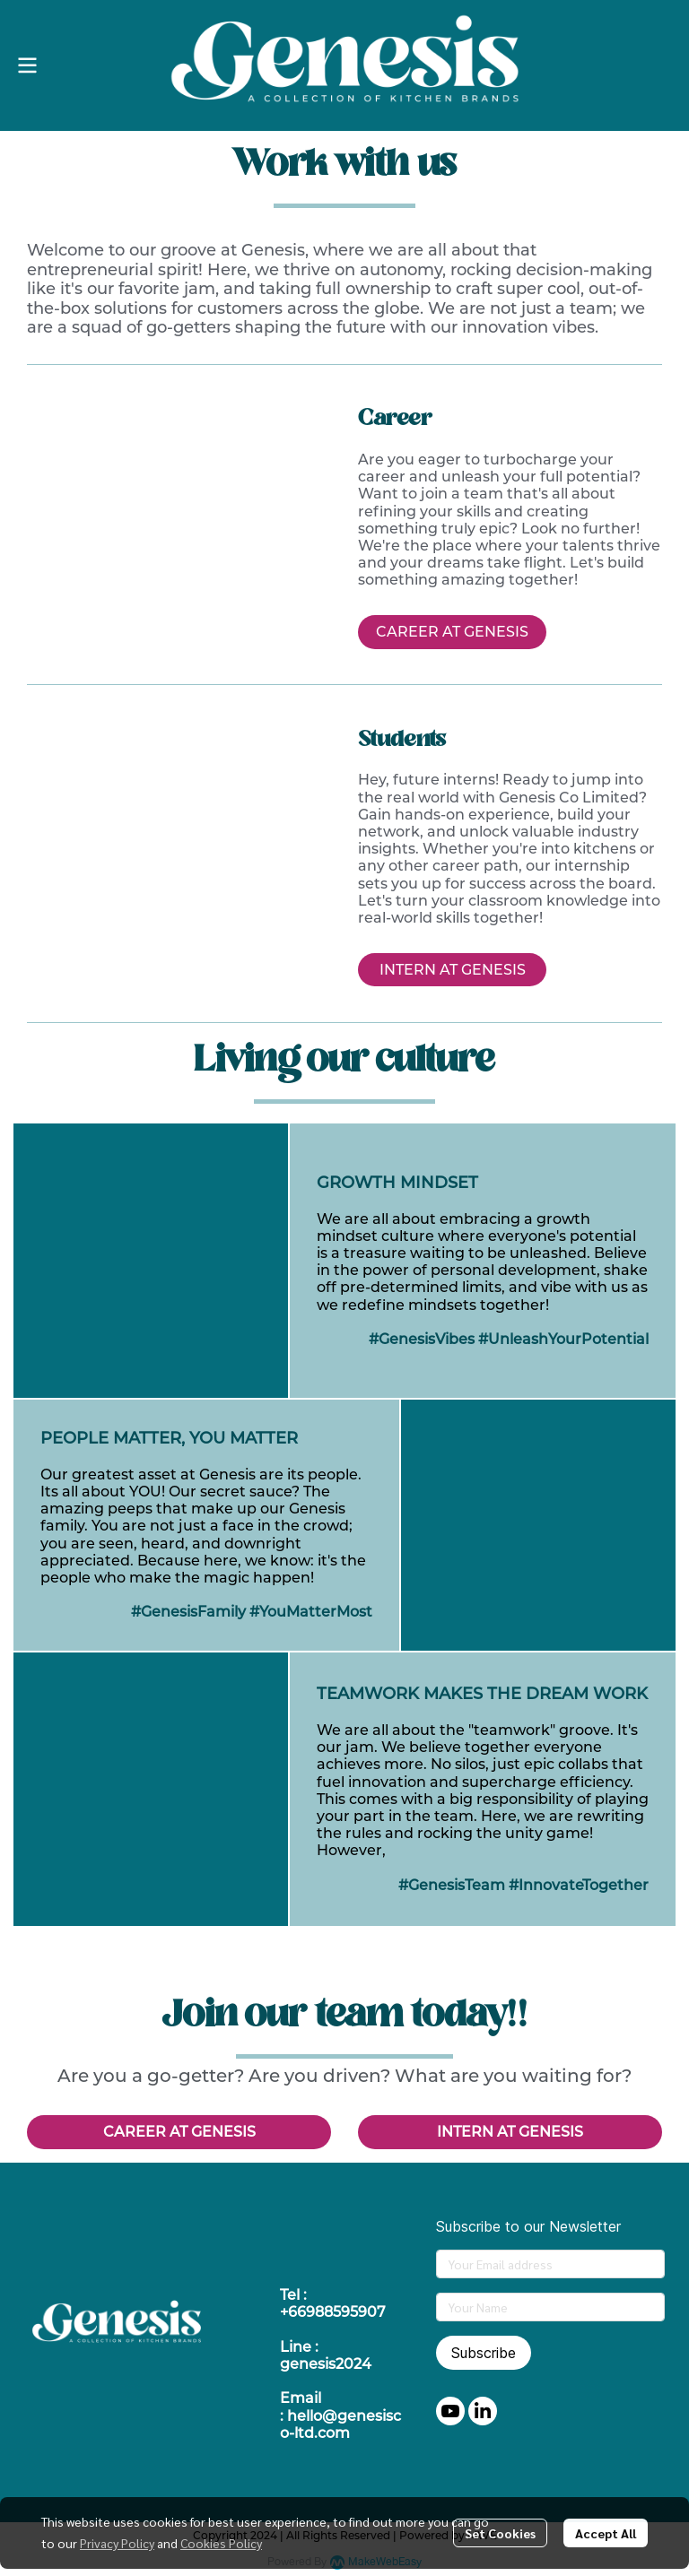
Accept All (605, 2533)
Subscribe (483, 2353)
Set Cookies (500, 2533)
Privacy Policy (117, 2543)
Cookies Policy (221, 2543)
